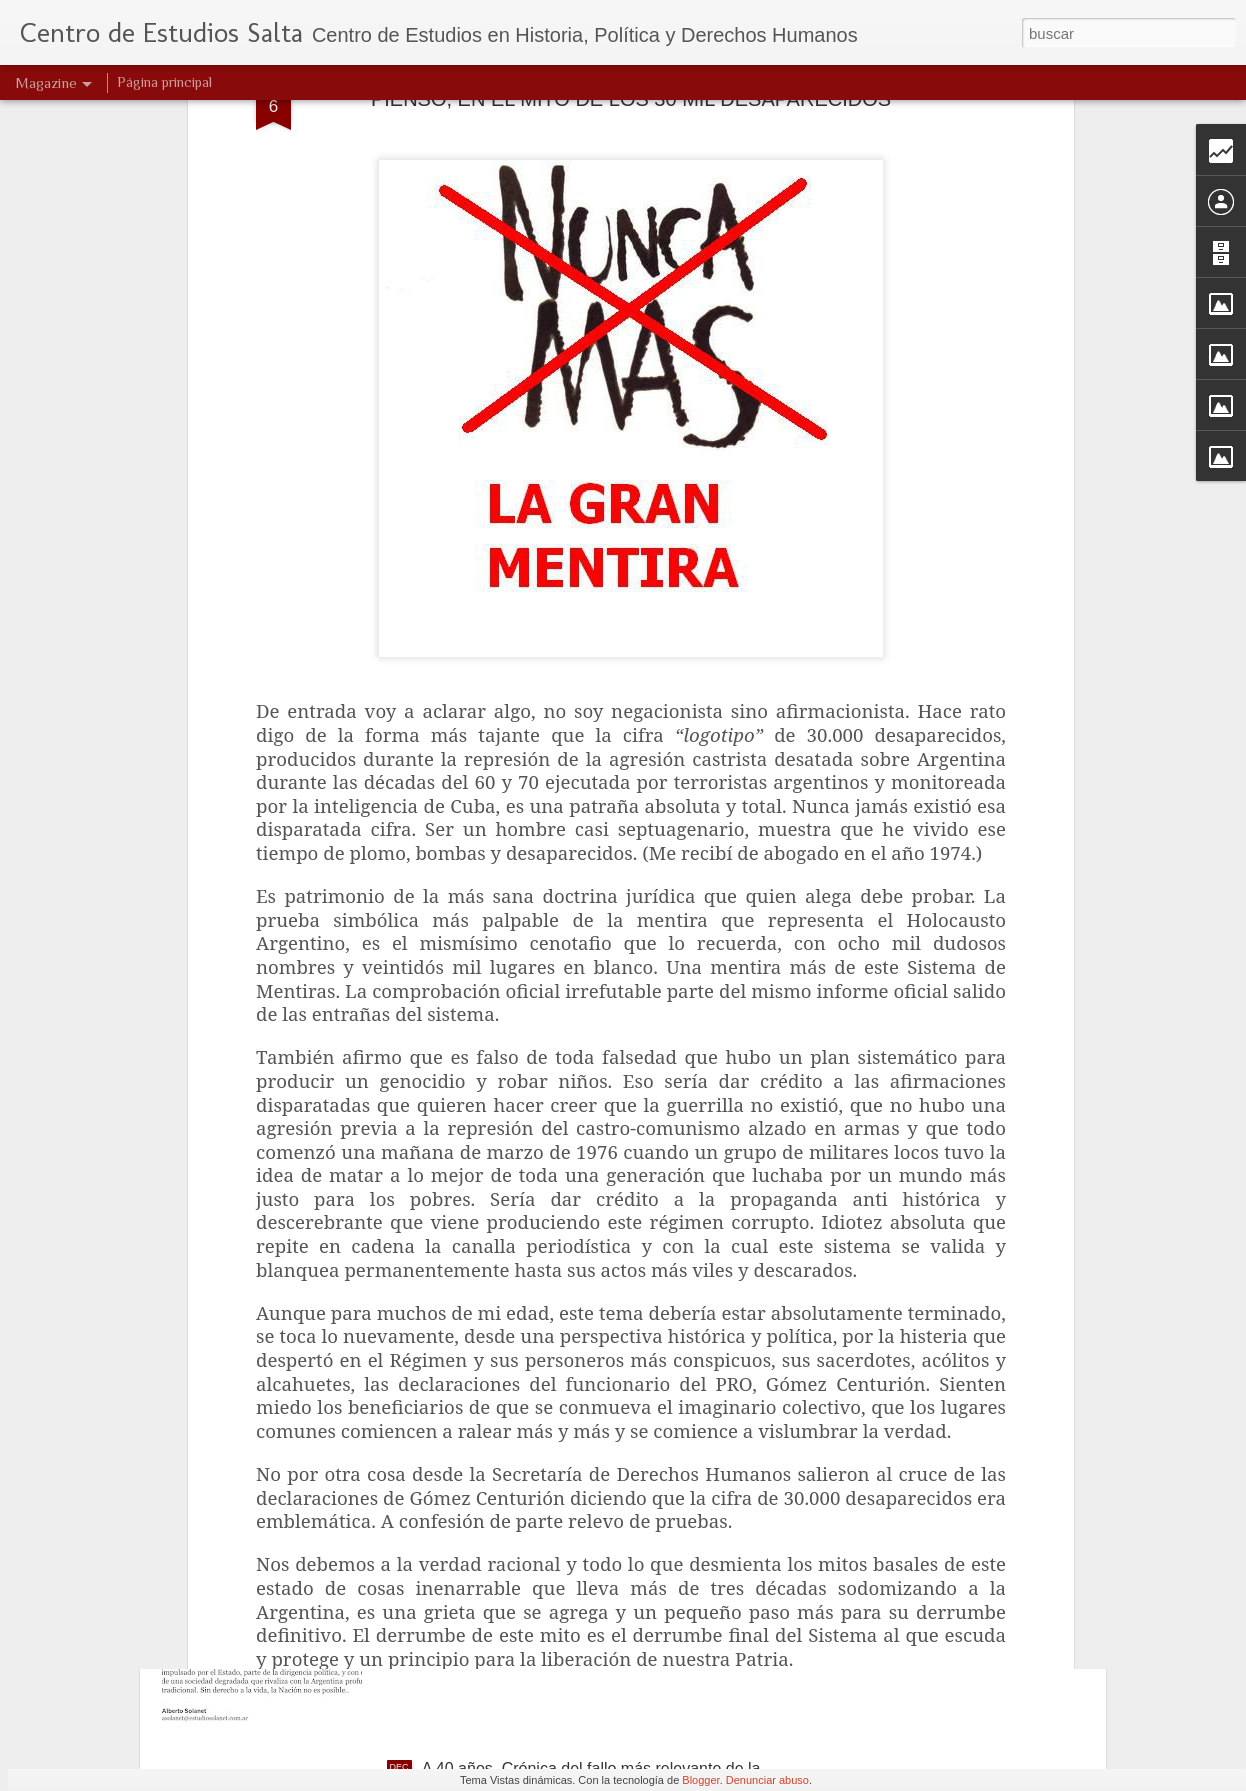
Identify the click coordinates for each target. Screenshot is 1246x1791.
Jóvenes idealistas (487, 1314)
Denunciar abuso (767, 1780)
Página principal (164, 82)
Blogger (700, 1780)
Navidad (451, 1541)
